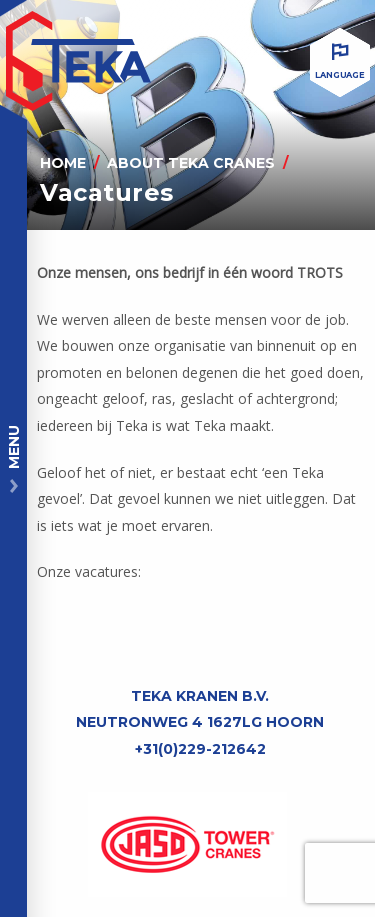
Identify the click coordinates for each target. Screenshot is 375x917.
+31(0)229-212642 (200, 749)
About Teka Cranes (191, 163)
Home (63, 163)
